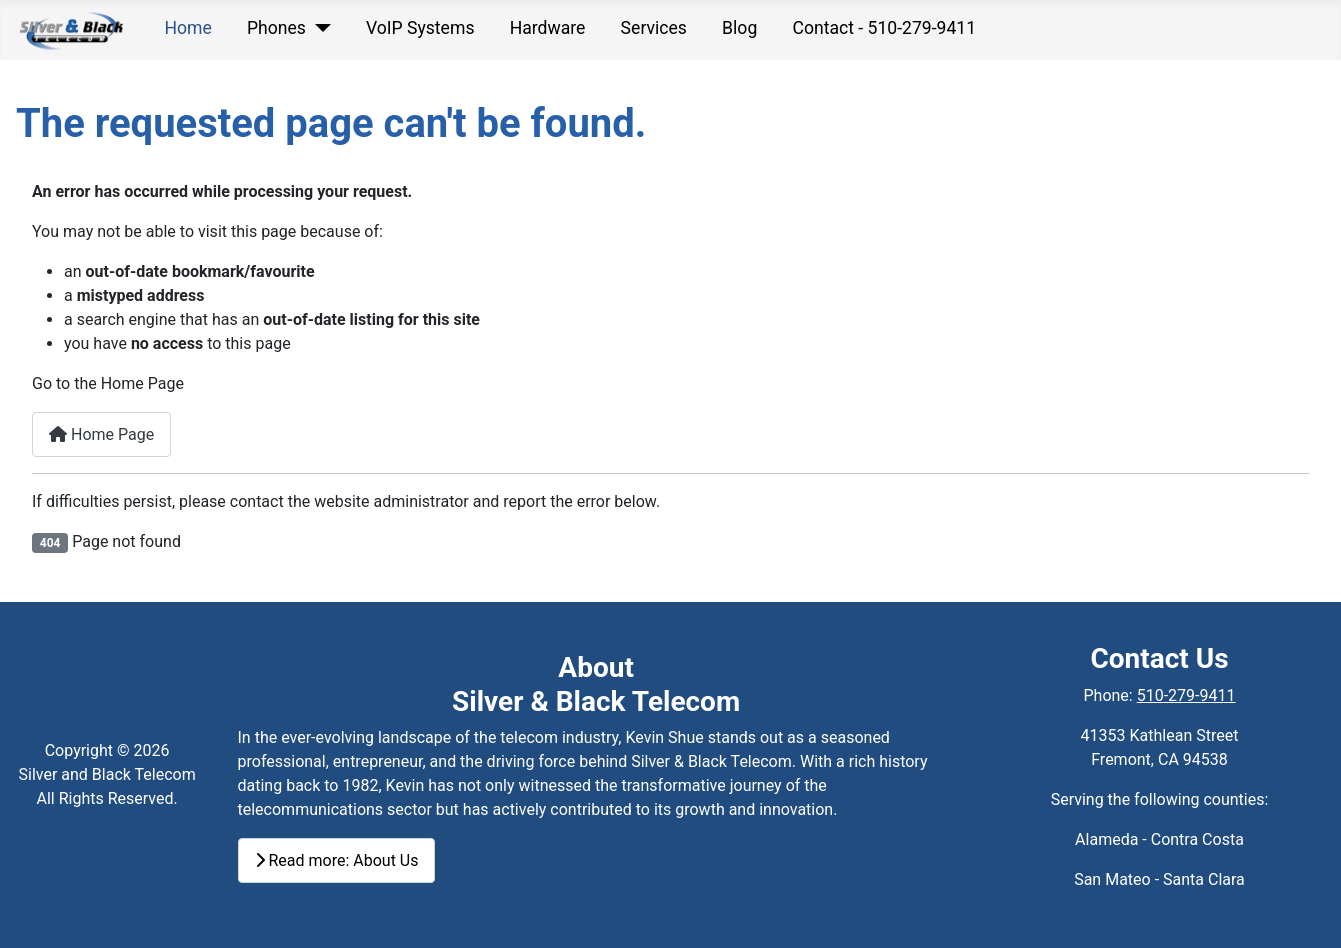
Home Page (101, 434)
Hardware (548, 28)
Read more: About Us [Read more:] (337, 860)
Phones (276, 28)
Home (187, 28)
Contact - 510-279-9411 (884, 28)
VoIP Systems (420, 28)
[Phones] (318, 28)
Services (654, 28)
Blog (739, 28)
